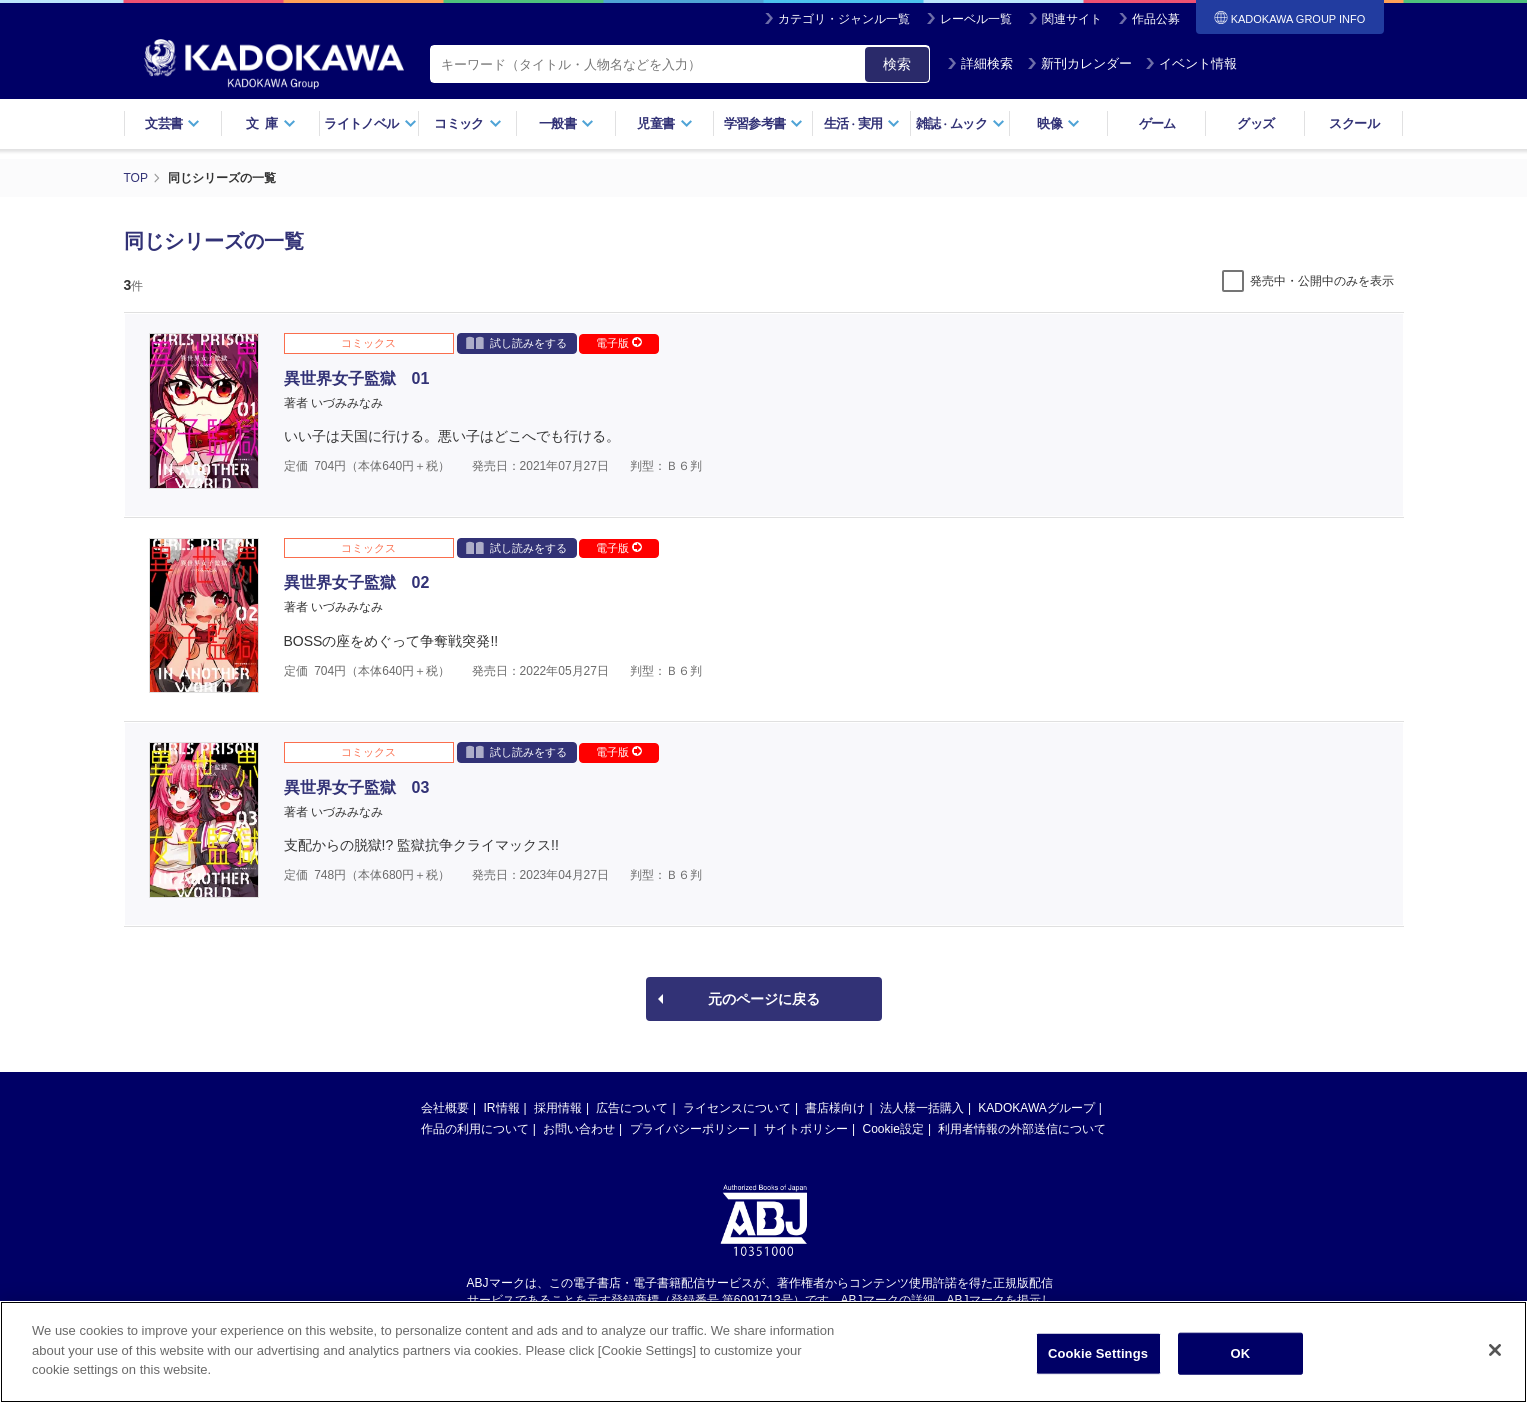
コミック (467, 123)
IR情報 (502, 1108)
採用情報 (558, 1108)
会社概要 (445, 1108)
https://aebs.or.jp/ (692, 1316)
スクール (1353, 123)
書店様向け (835, 1108)
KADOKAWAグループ (1036, 1108)
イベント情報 (1191, 63)
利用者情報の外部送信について (1022, 1129)
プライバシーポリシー (690, 1129)
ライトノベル (370, 123)
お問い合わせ (579, 1129)
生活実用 (862, 123)
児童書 (664, 123)
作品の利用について (475, 1129)
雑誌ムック (960, 123)
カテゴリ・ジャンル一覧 (844, 19)
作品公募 (1156, 19)
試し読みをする (516, 342)
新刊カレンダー (1079, 63)
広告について (632, 1108)
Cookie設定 (893, 1129)
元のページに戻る (764, 999)
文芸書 (172, 123)
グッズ (1255, 123)
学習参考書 (764, 123)
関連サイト (1072, 19)
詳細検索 (980, 63)
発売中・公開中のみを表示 (1322, 281)
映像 (1058, 123)
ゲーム (1157, 123)
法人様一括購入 (922, 1108)
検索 (897, 64)
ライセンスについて (737, 1108)
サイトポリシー (806, 1129)
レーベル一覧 (976, 19)
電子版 (619, 343)
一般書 (566, 123)
